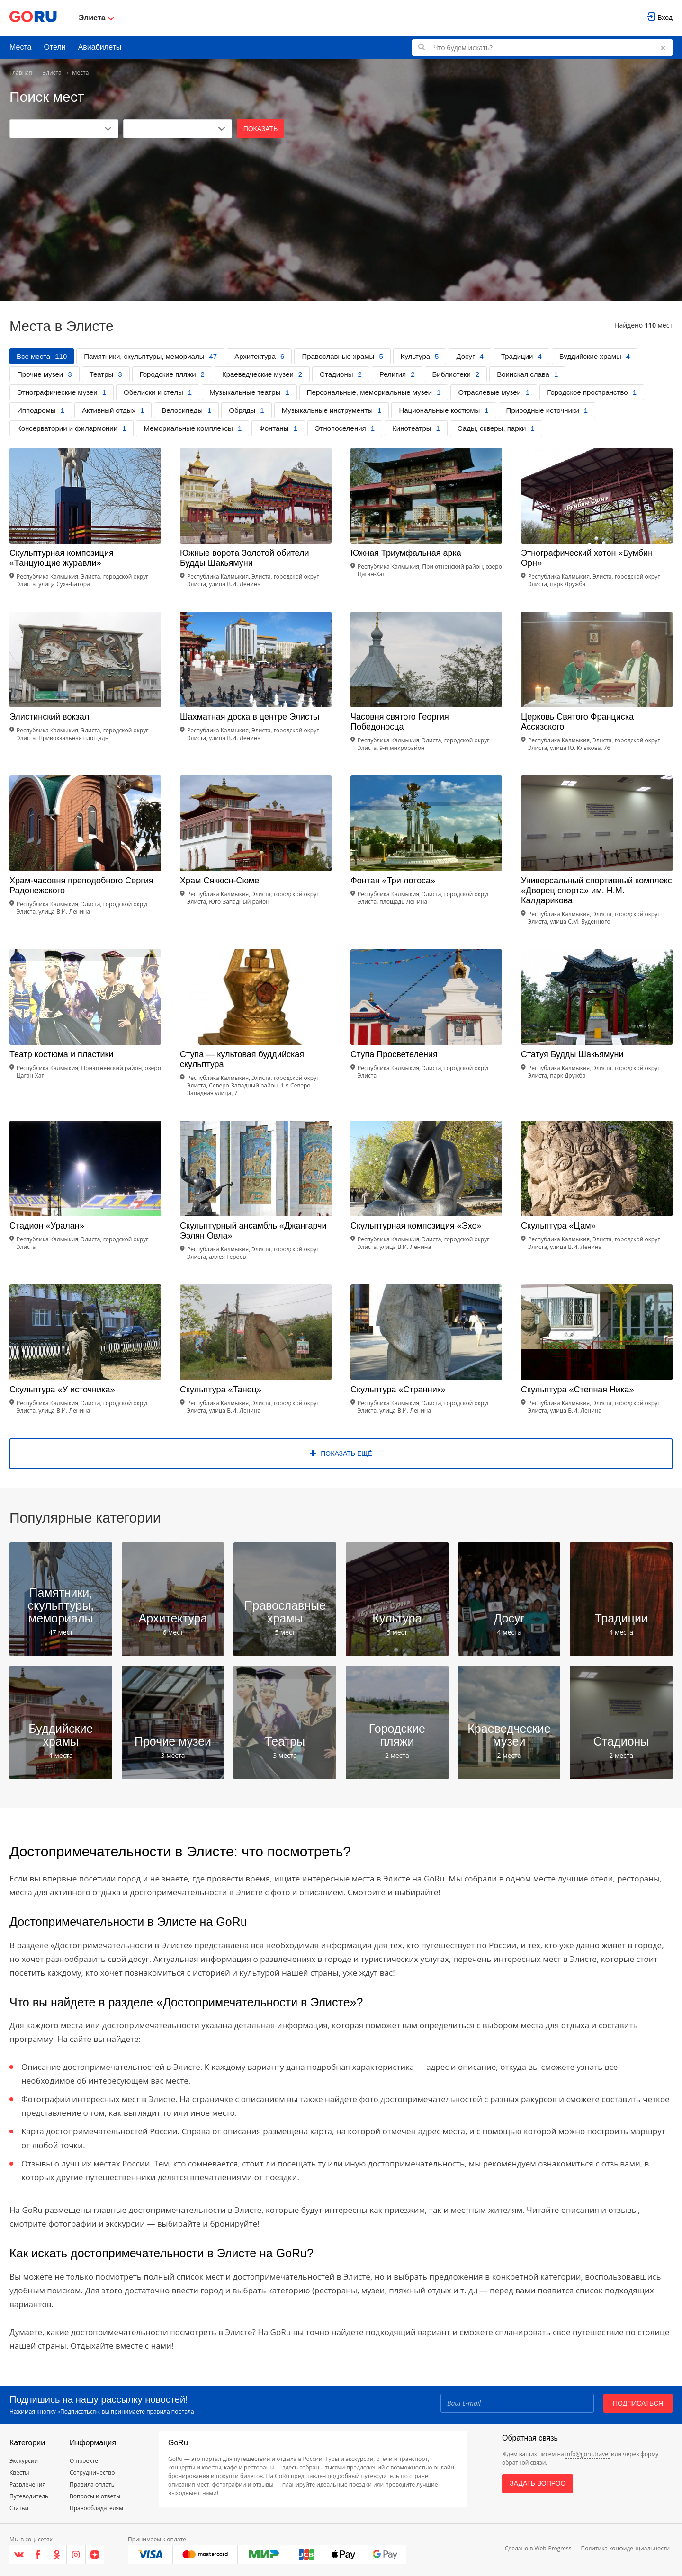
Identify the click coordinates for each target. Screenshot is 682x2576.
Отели (54, 47)
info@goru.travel (587, 2454)
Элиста (52, 73)
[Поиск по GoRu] (542, 47)
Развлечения (27, 2484)
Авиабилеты (100, 47)
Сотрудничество (92, 2473)
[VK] (18, 2554)
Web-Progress (552, 2548)
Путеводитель (28, 2496)
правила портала (170, 2411)
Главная (20, 73)
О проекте (84, 2461)
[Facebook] (37, 2554)
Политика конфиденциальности (625, 2548)
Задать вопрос (537, 2483)
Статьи (18, 2508)
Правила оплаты (93, 2484)
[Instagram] (76, 2554)
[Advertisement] (341, 209)
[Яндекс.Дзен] (95, 2554)
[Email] (517, 2403)
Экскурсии (23, 2461)
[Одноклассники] (56, 2554)
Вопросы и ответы (95, 2496)
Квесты (19, 2473)
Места (20, 47)
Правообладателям (96, 2508)
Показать (260, 129)
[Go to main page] (33, 18)
